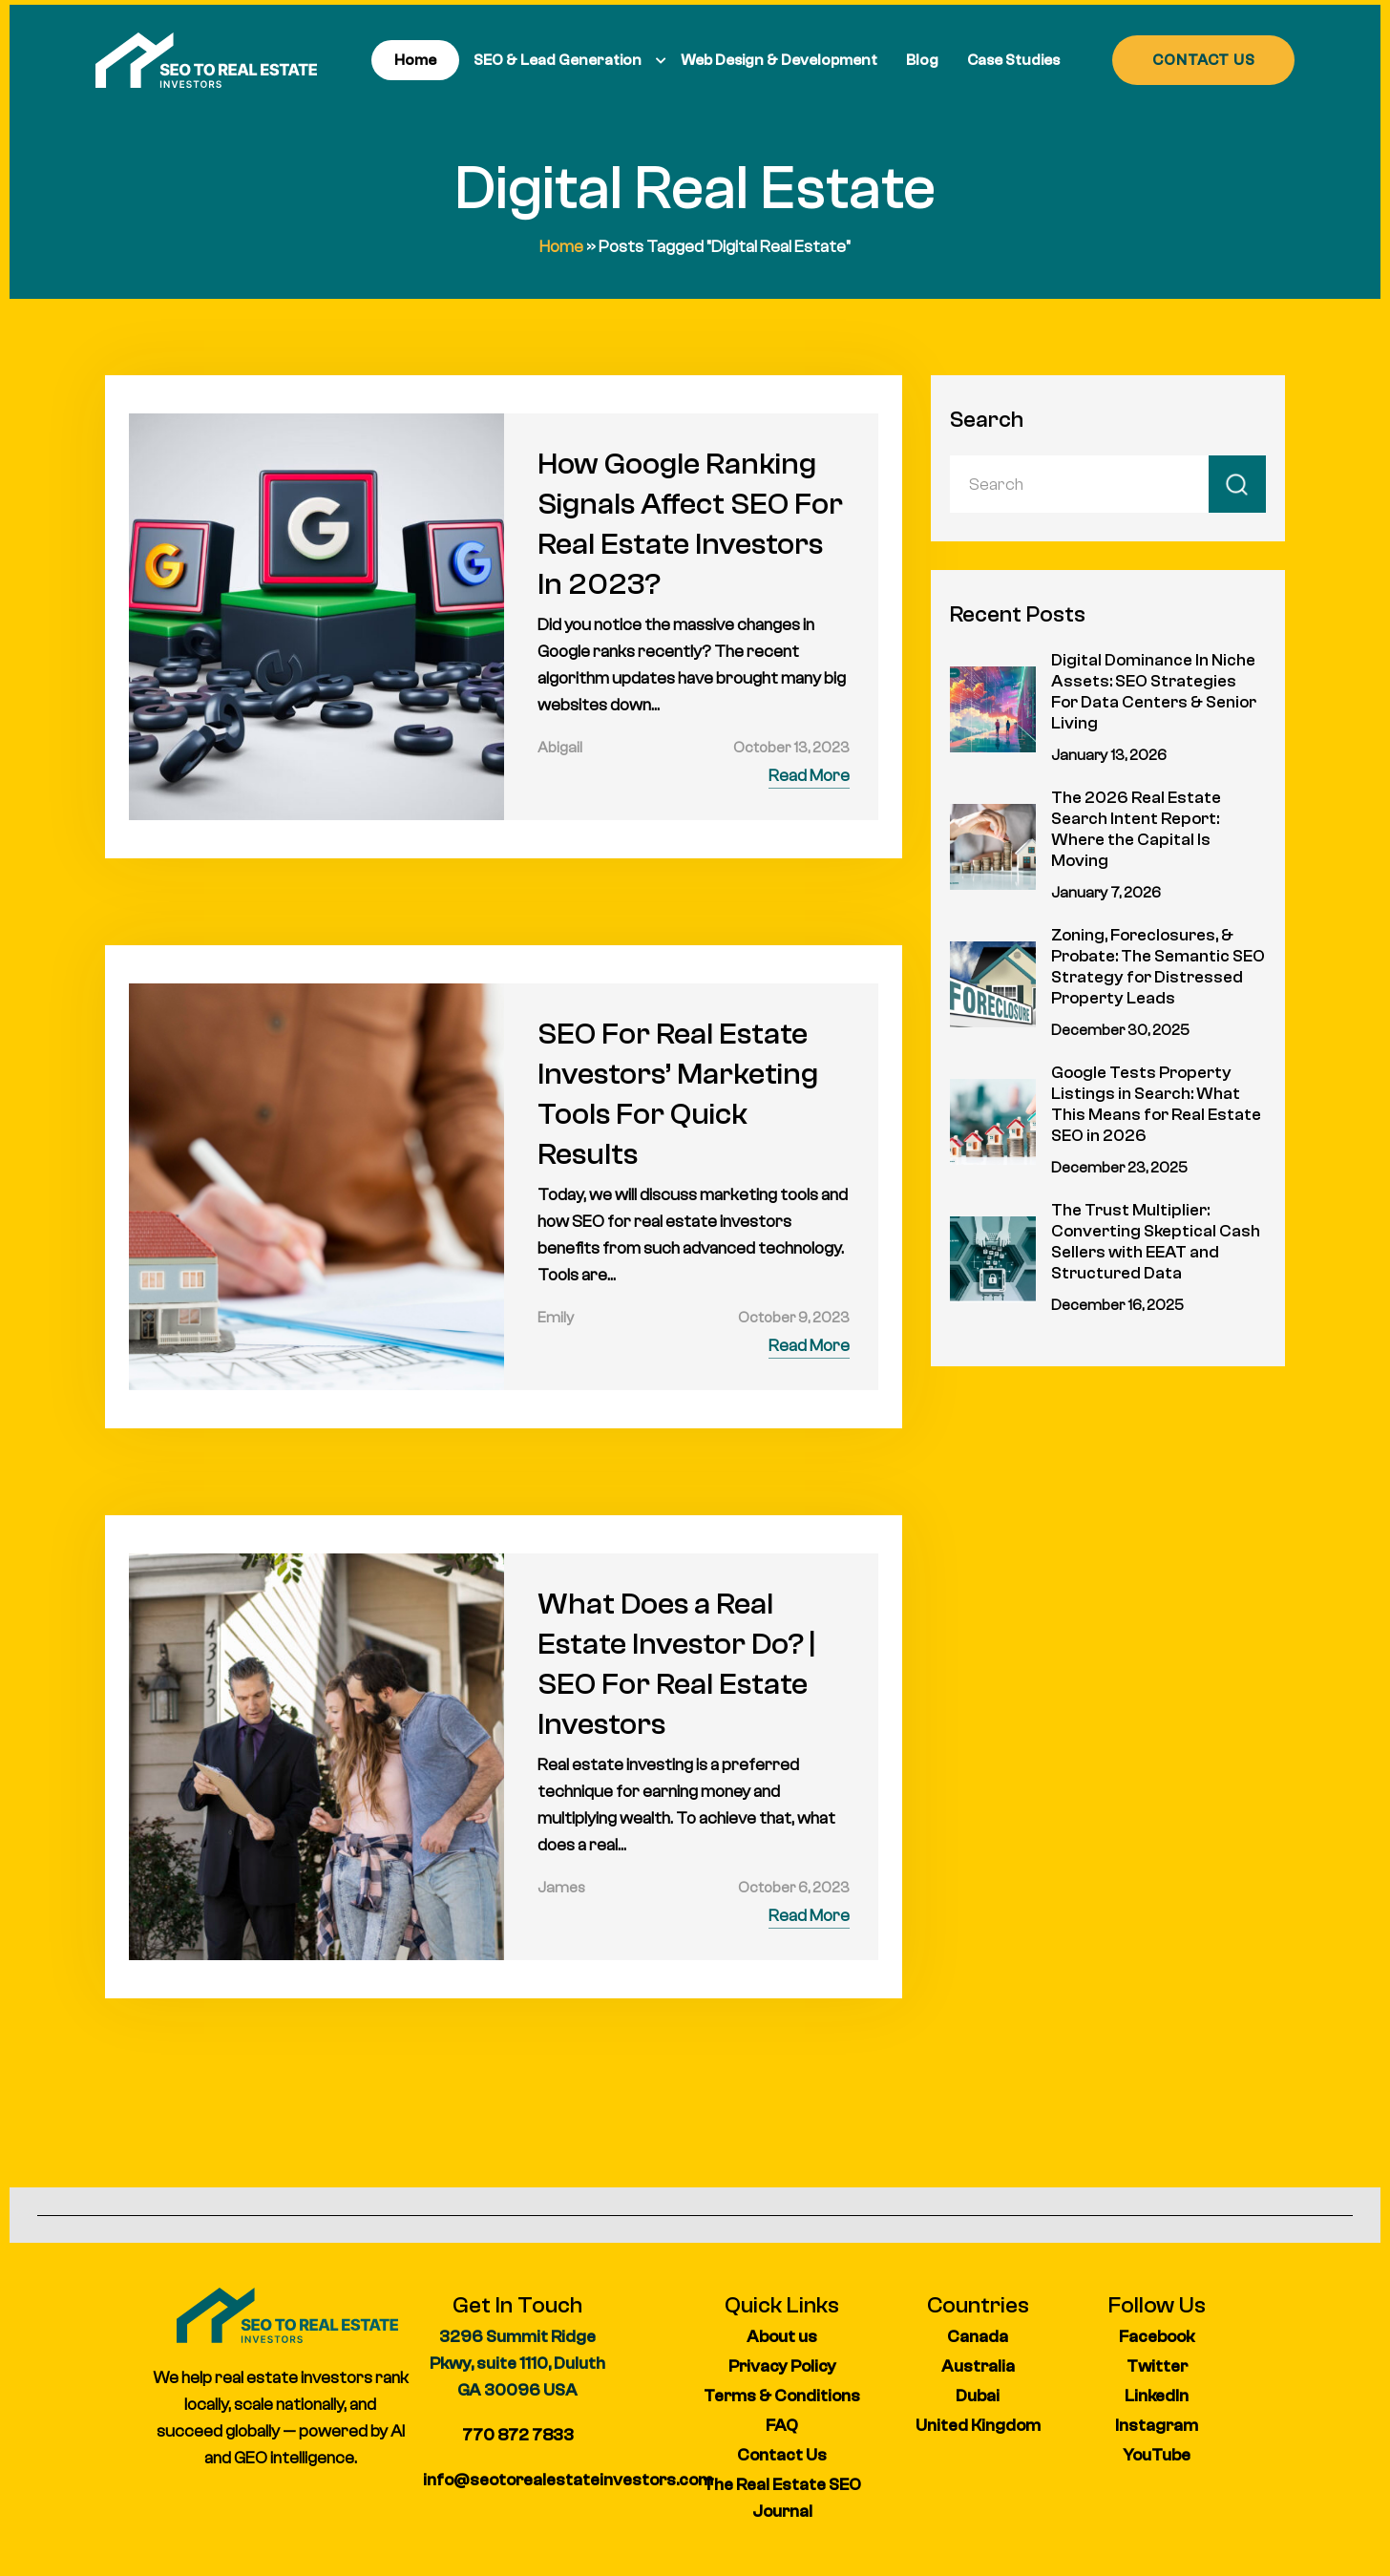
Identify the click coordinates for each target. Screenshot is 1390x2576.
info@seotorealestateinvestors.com (568, 2480)
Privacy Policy (782, 2366)
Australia (978, 2366)
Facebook (1156, 2337)
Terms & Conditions (782, 2396)
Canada (977, 2337)
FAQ (782, 2426)
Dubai (978, 2396)
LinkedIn (1157, 2396)
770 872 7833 (518, 2435)
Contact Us (782, 2455)
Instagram (1156, 2426)
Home (561, 247)
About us (782, 2337)
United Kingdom (978, 2426)
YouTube (1156, 2455)
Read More (809, 776)
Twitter (1157, 2366)
